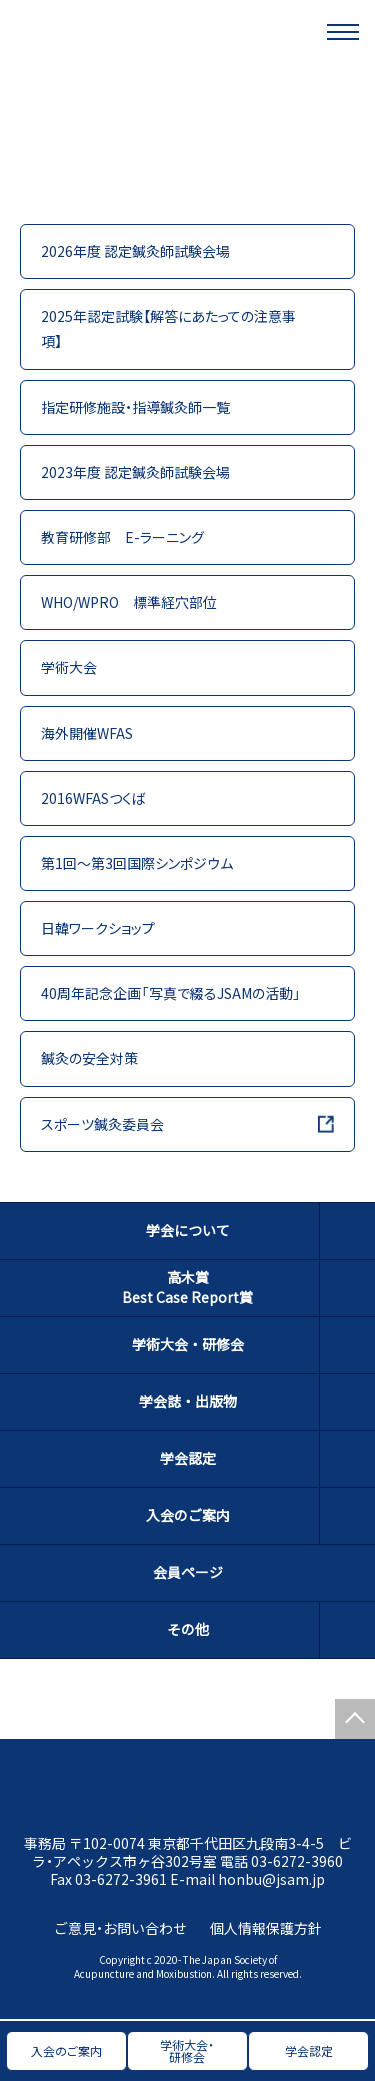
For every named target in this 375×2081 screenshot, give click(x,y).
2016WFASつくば (93, 798)
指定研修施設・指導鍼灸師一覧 (135, 407)
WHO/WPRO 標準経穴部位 (129, 602)
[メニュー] (343, 32)
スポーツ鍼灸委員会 (102, 1124)
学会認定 (188, 1458)
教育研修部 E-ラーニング (122, 537)
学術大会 (69, 667)
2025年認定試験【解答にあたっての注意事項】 (168, 328)
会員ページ (188, 1572)
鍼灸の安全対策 (89, 1058)
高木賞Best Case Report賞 (187, 1287)
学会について (188, 1230)
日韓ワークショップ (98, 928)
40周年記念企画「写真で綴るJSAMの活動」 (171, 993)
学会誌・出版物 (188, 1401)
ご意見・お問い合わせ (120, 1928)
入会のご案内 (188, 1515)
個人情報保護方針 (266, 1928)
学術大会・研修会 (188, 1344)
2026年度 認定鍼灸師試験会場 (135, 251)
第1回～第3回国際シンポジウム (137, 863)
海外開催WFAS (87, 733)
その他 (188, 1629)
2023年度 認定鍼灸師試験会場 (135, 472)
